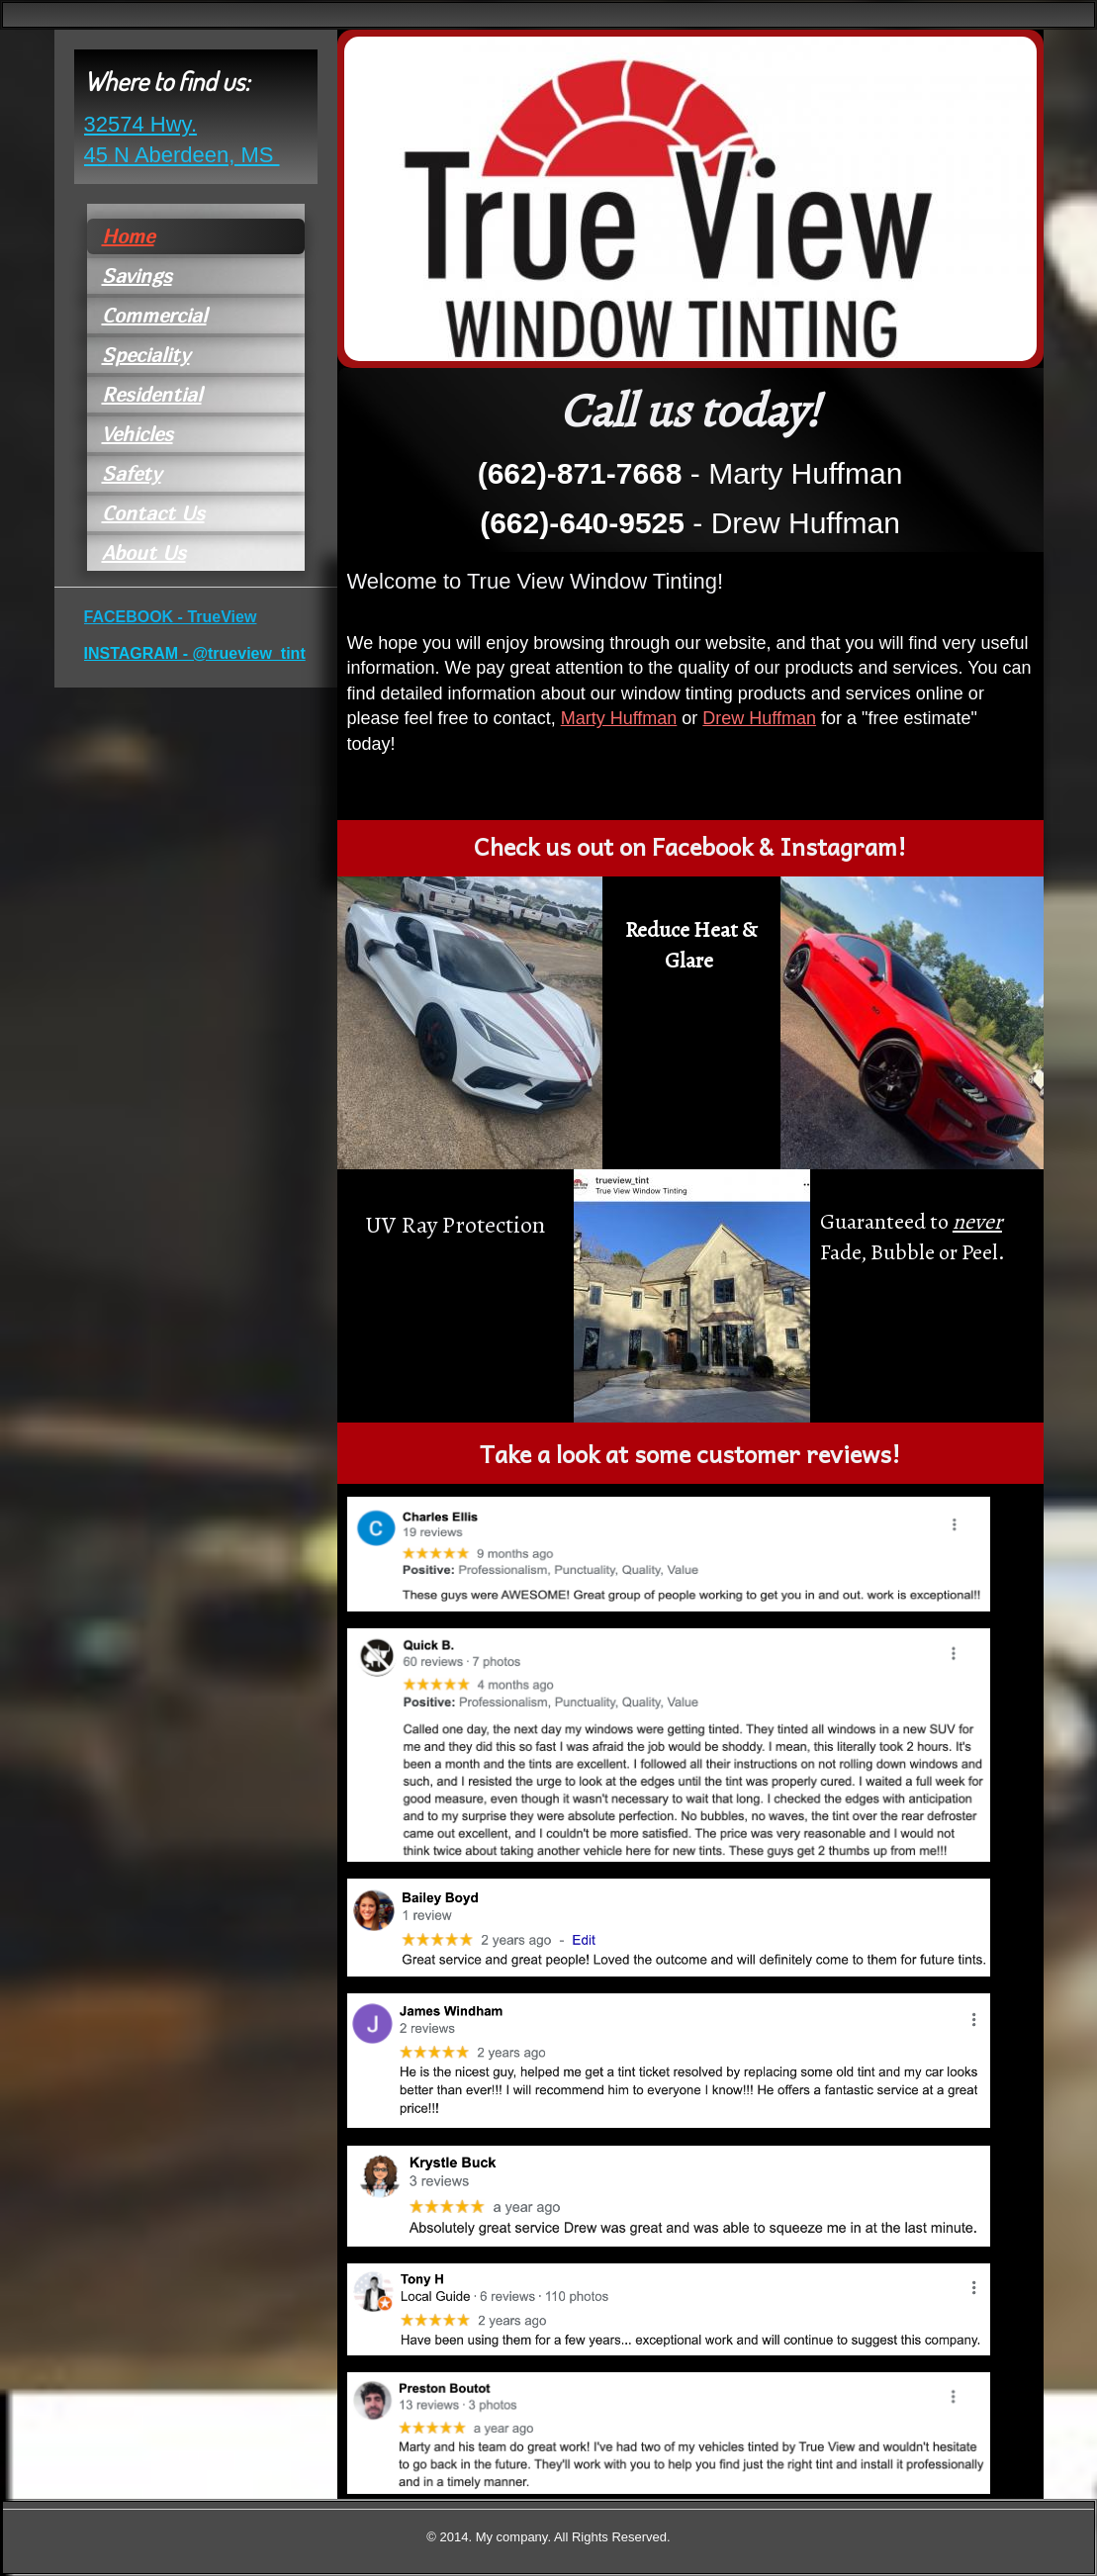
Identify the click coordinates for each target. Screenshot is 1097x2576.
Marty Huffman (619, 718)
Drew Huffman (759, 718)
